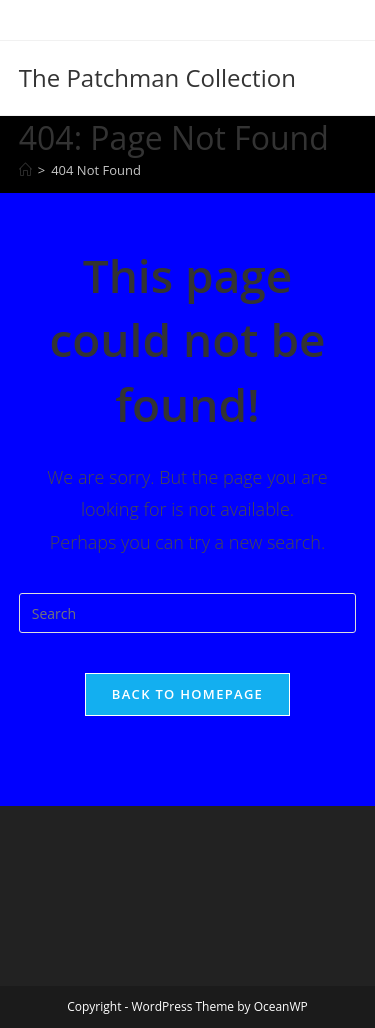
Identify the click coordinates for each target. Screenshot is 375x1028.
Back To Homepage (187, 694)
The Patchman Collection (157, 77)
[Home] (25, 170)
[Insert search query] (188, 613)
